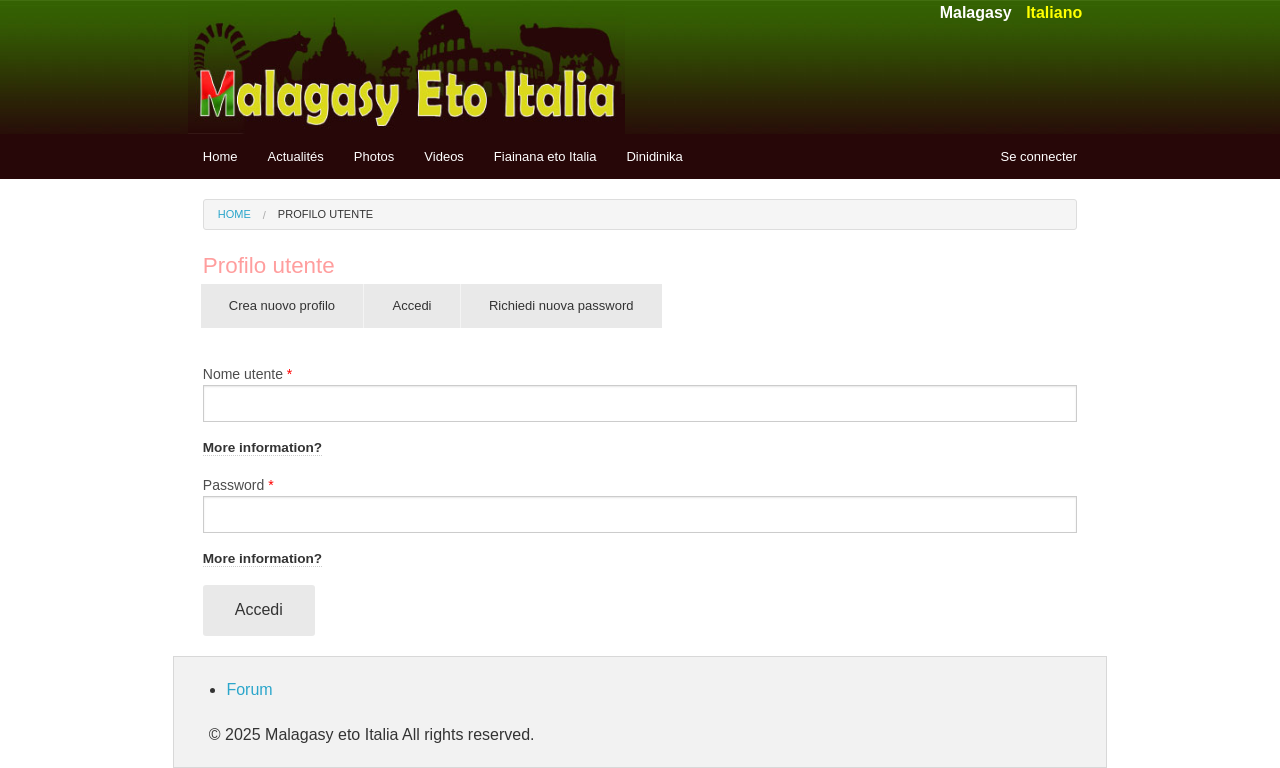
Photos (374, 156)
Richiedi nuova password (561, 305)
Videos (444, 156)
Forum (249, 689)
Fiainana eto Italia (545, 156)
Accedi (425, 313)
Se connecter (1039, 156)
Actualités (295, 156)
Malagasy (976, 12)
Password (238, 485)
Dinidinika (654, 156)
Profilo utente (325, 214)
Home (220, 156)
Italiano (1054, 12)
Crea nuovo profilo (282, 305)
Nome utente (248, 374)
